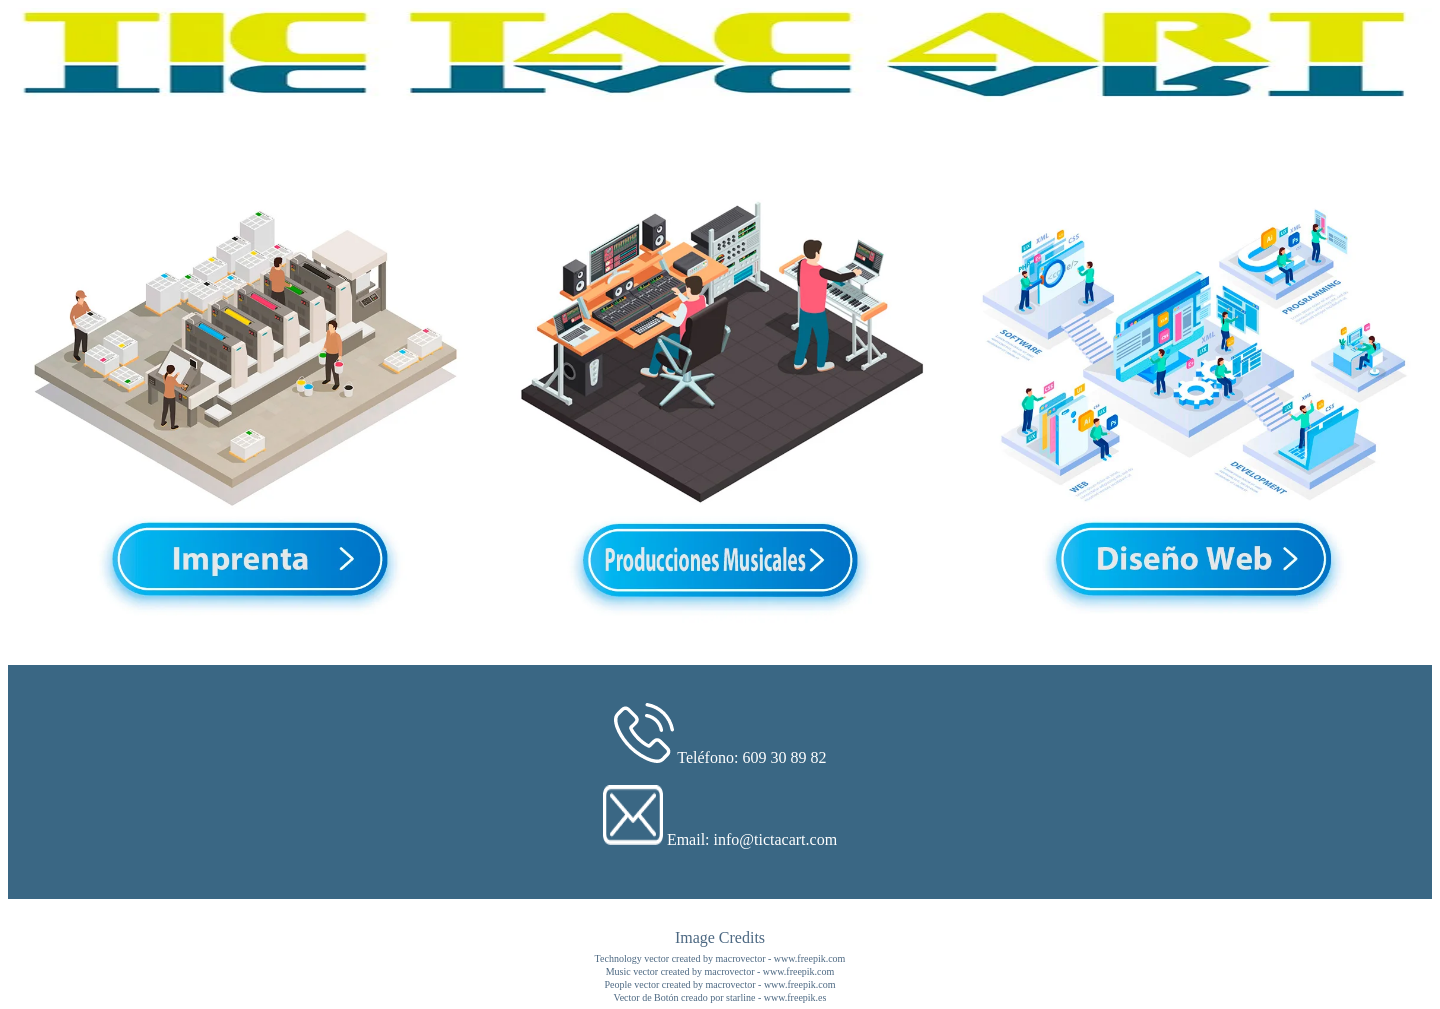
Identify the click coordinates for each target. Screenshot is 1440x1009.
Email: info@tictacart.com (752, 839)
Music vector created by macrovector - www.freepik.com (720, 971)
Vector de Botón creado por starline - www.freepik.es (720, 997)
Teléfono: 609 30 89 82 (751, 757)
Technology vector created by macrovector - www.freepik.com (720, 958)
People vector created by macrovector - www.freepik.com (720, 984)
